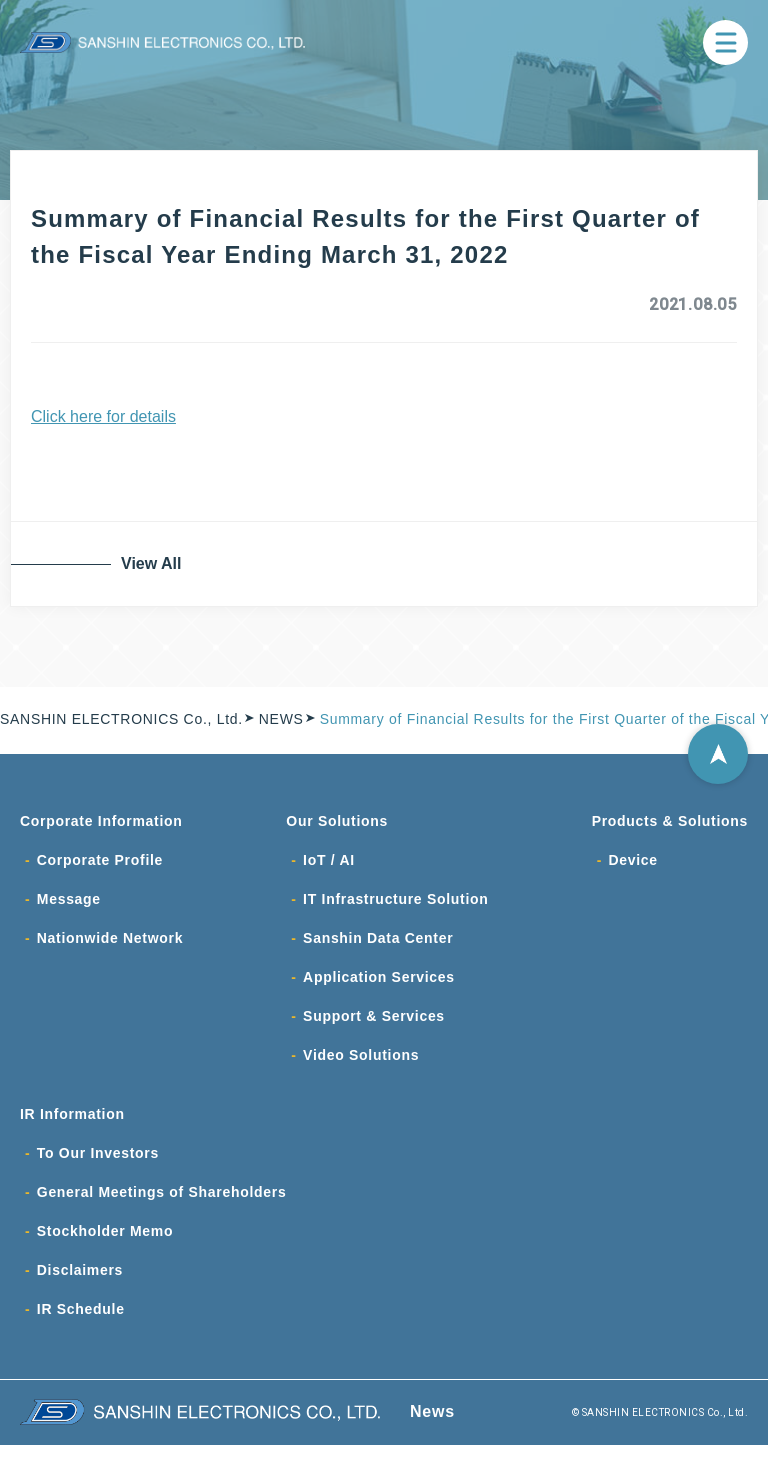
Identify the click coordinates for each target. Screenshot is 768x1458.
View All (154, 563)
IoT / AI (329, 862)
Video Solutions (361, 1062)
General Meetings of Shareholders (162, 1202)
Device (632, 862)
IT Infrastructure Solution (395, 902)
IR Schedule (81, 1322)
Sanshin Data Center (378, 942)
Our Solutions (337, 822)
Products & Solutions (670, 822)
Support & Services (374, 1022)
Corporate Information (101, 822)
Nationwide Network (110, 942)
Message (69, 902)
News (432, 1424)
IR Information (72, 1122)
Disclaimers (80, 1282)
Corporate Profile (100, 862)
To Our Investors (98, 1162)
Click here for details (103, 416)
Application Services (379, 982)
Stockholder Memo (105, 1242)
